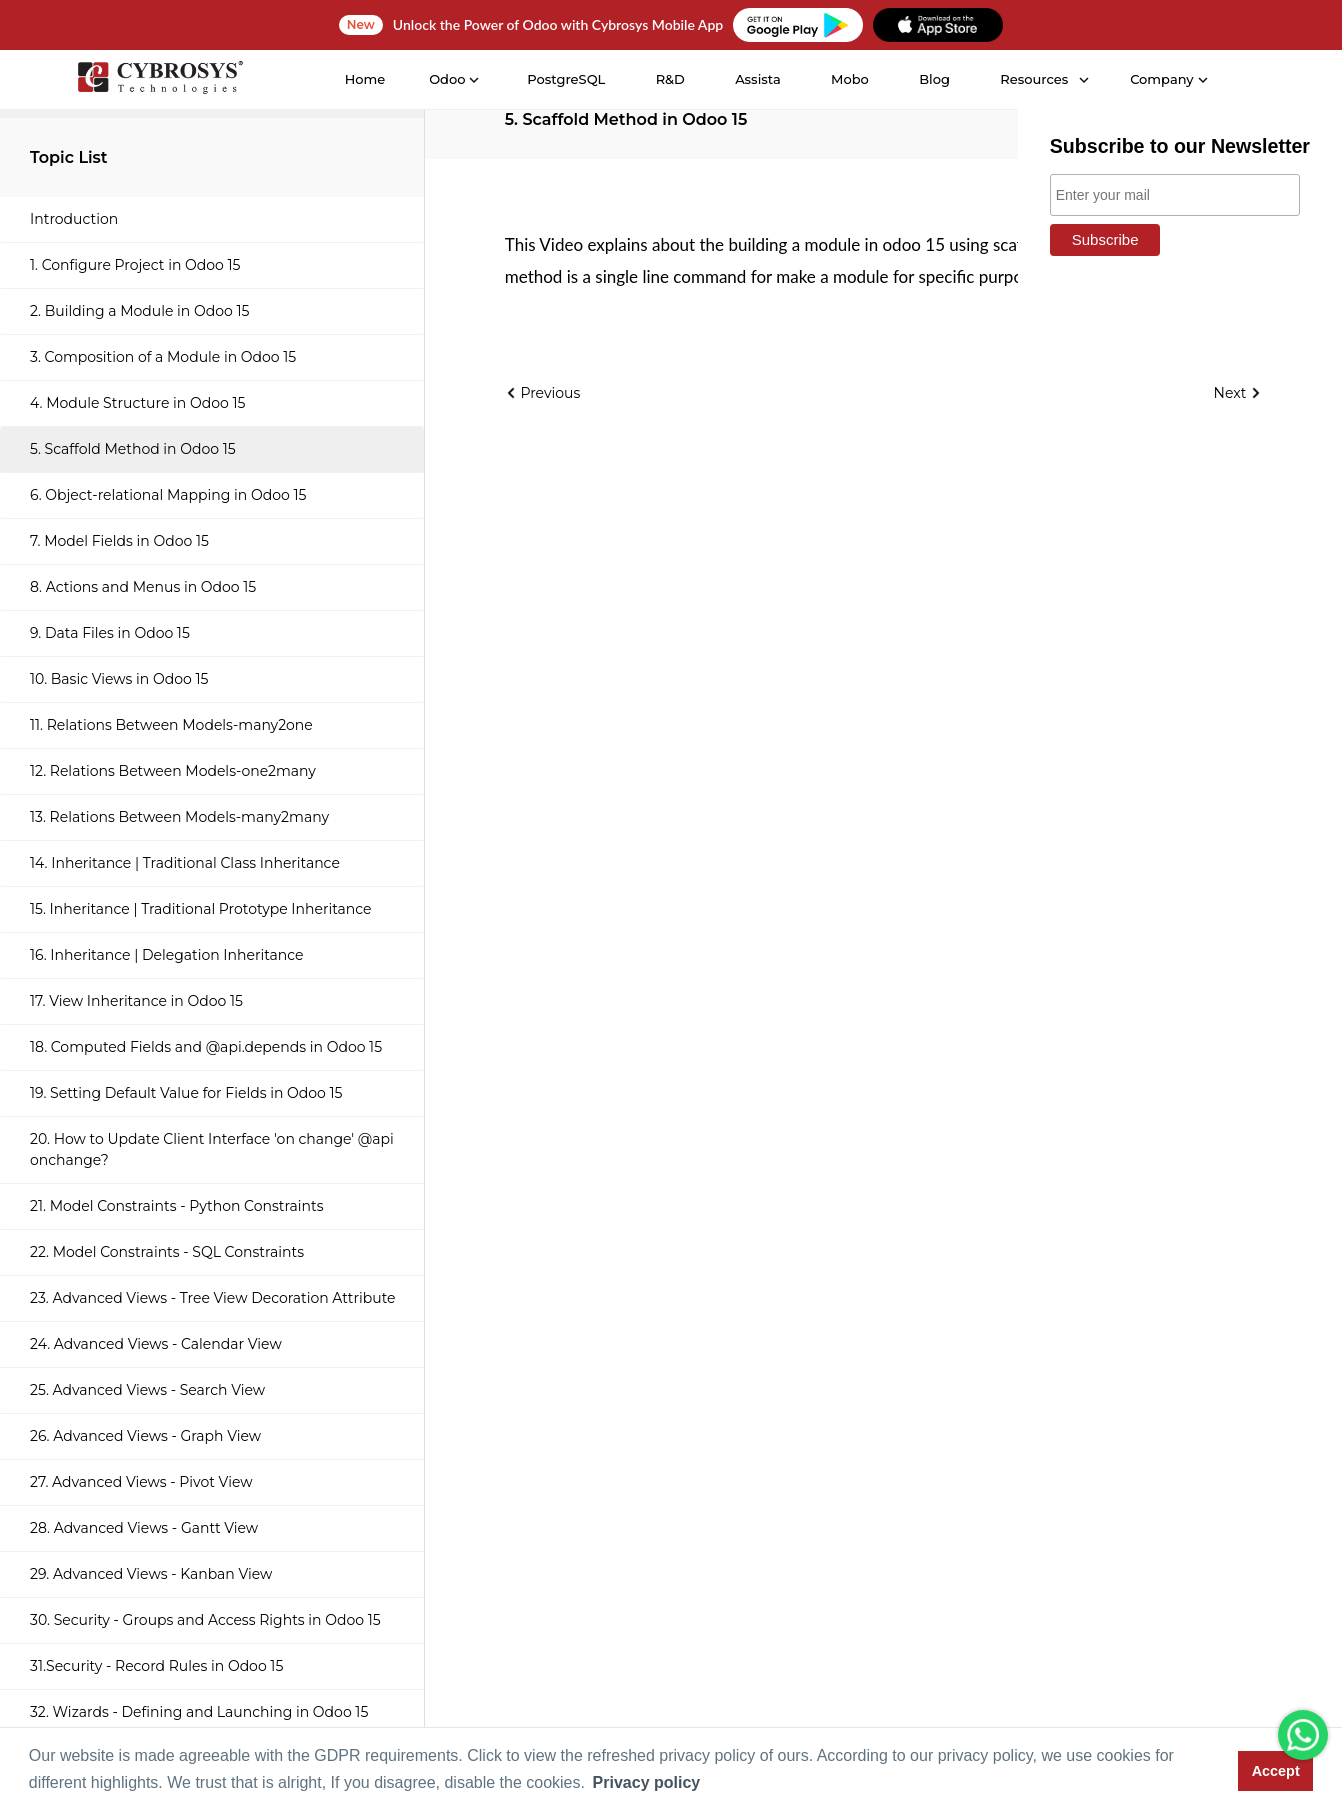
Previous (543, 393)
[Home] (160, 80)
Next (1238, 393)
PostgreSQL (566, 79)
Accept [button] (1276, 1771)
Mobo (850, 79)
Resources (1034, 79)
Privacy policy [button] (647, 1782)
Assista (758, 79)
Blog (934, 79)
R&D (670, 79)
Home (365, 79)
